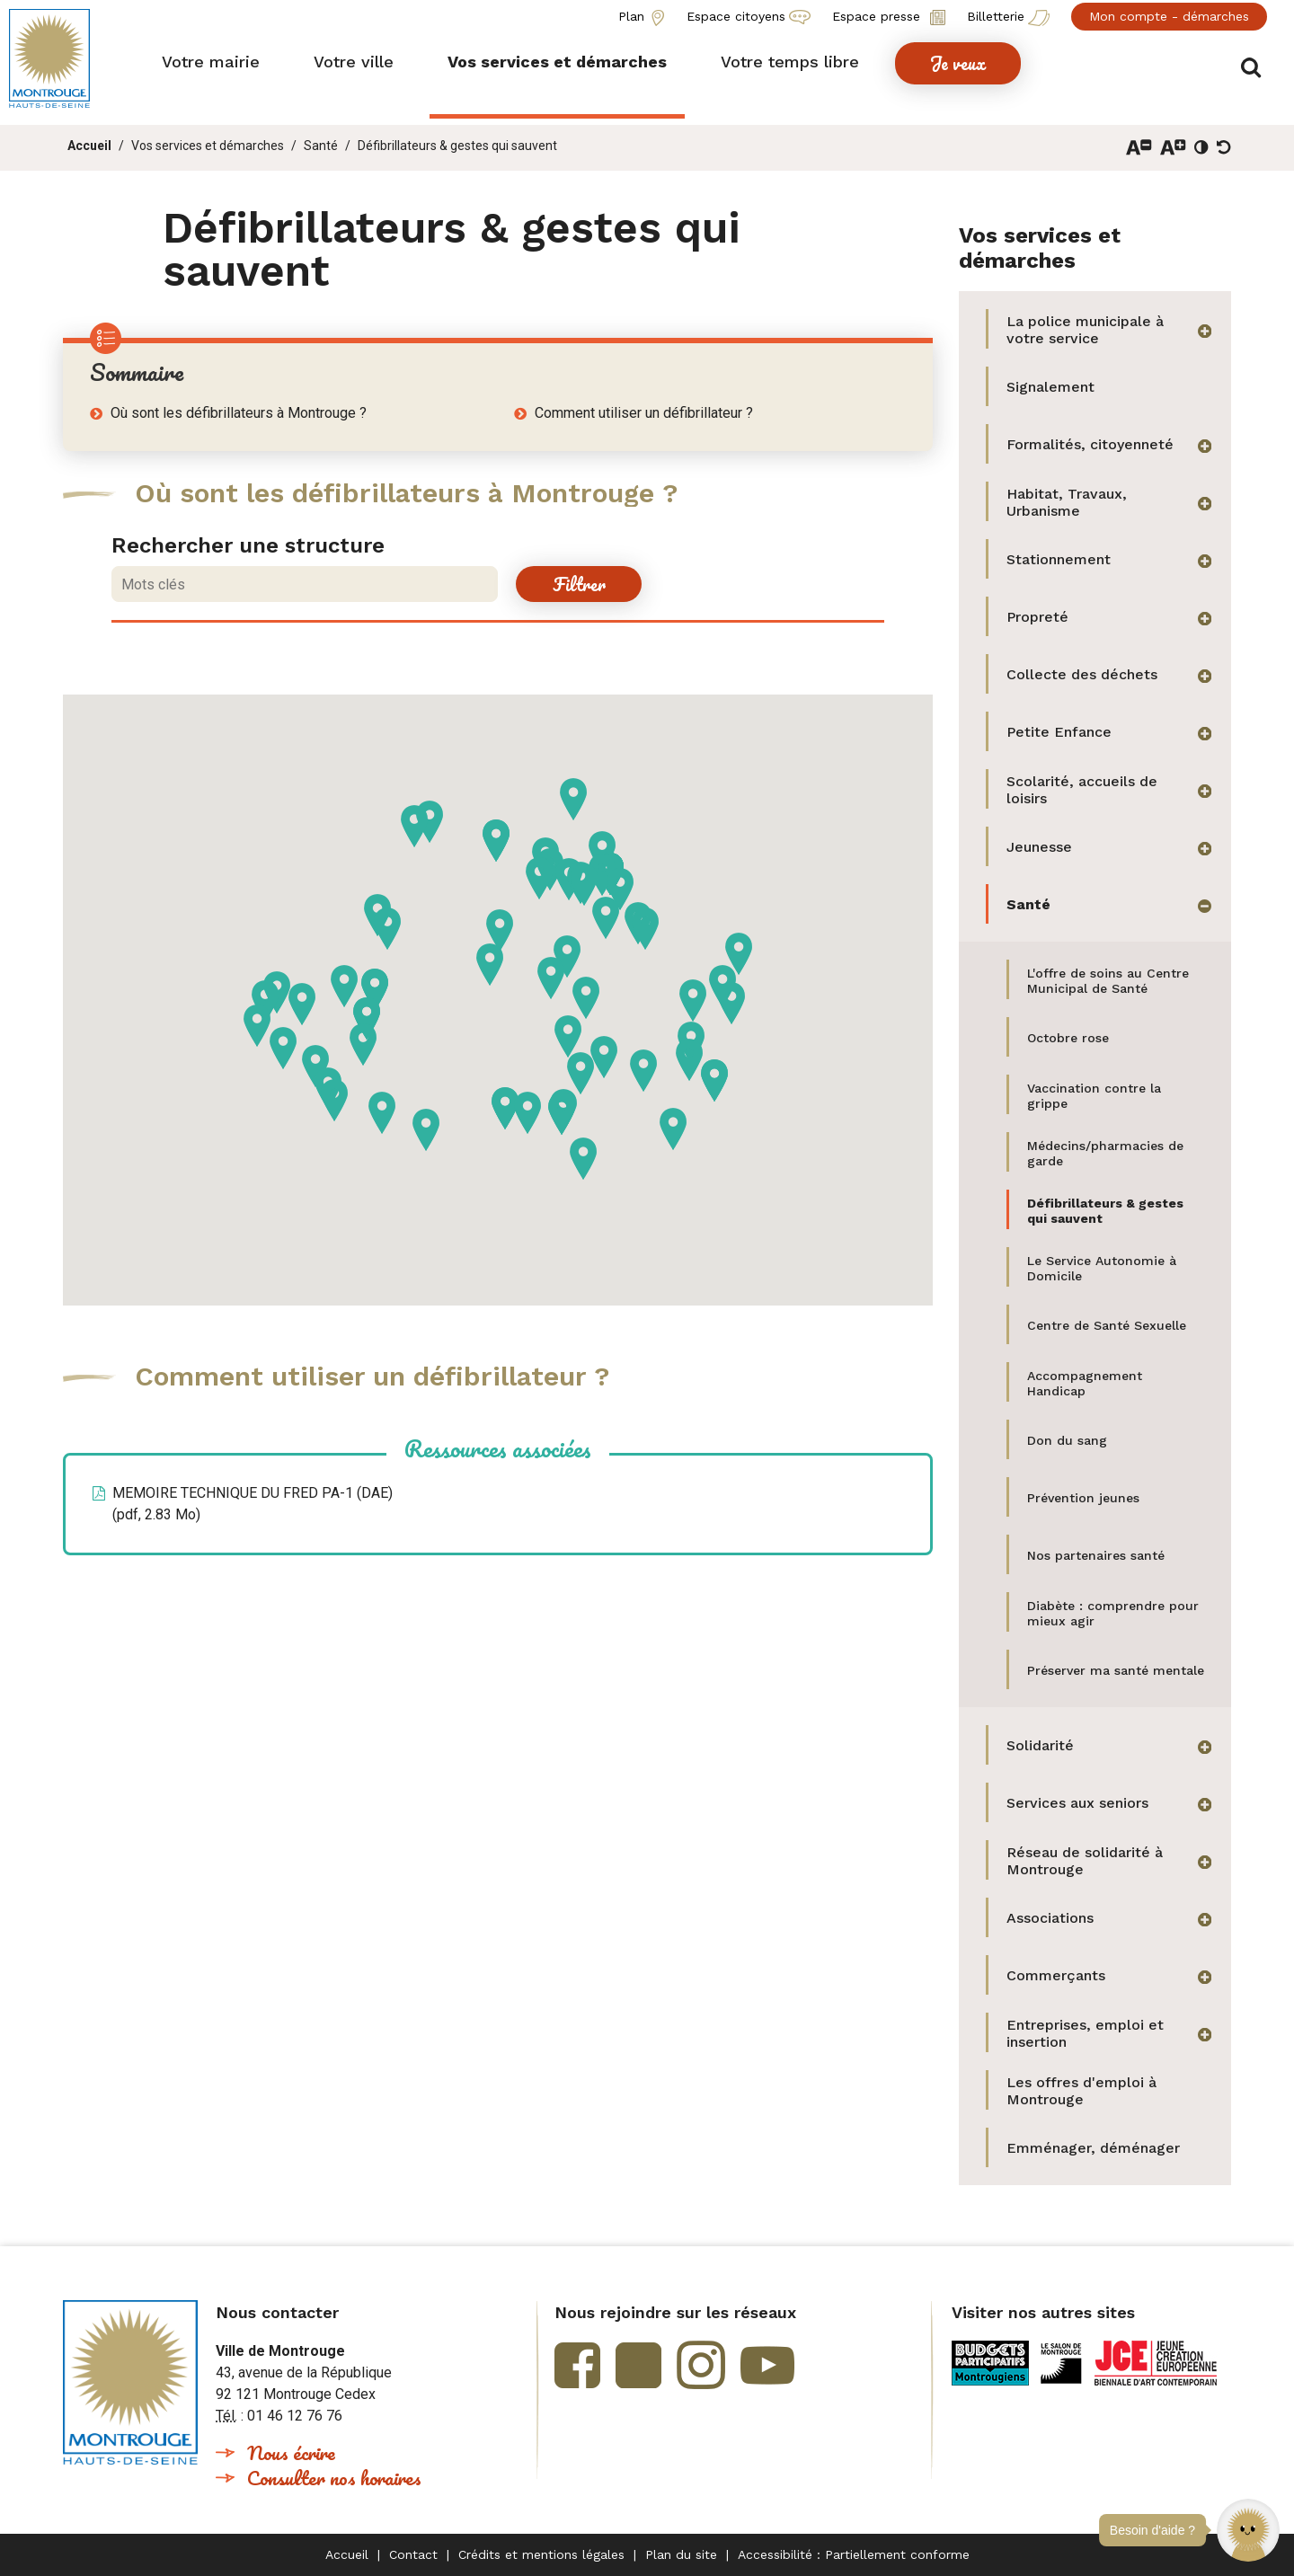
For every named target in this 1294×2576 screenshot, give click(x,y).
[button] (1248, 2530)
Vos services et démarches (207, 145)
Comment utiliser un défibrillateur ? (644, 412)
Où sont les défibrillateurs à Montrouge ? (239, 412)
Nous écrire (291, 2452)
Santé (321, 145)
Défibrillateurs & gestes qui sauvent (457, 145)
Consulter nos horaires (334, 2477)
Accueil (89, 145)
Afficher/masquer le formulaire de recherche (1256, 64)
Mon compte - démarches (1169, 16)
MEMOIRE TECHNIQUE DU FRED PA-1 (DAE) (252, 1503)
